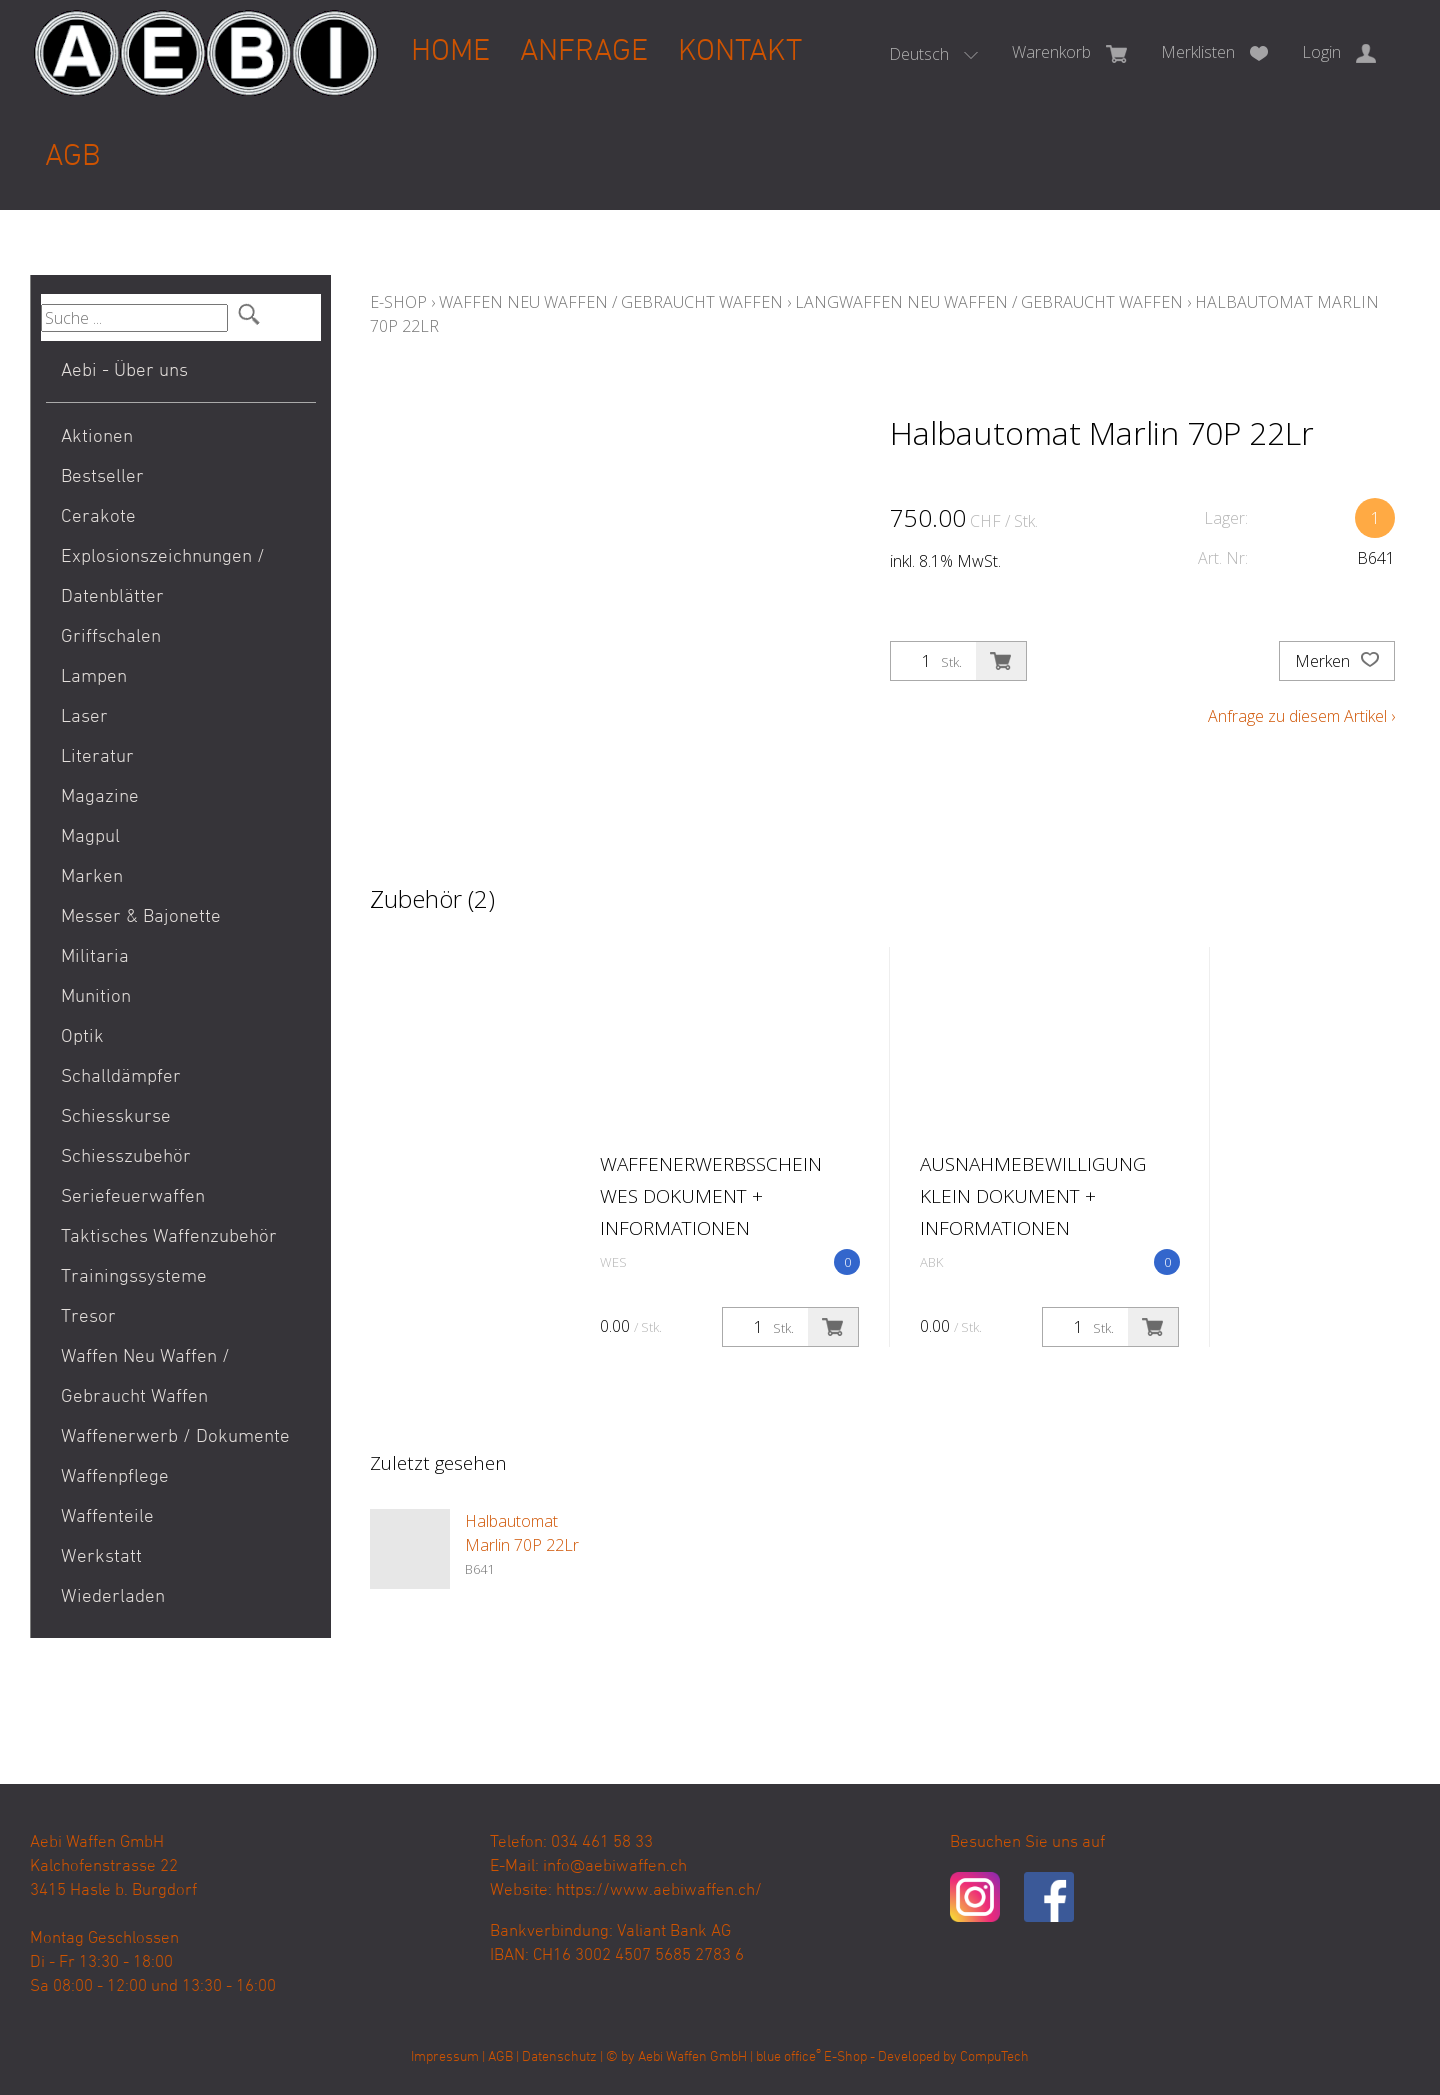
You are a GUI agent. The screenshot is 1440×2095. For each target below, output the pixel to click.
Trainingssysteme (134, 1277)
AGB (73, 157)
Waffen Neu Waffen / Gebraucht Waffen (145, 1377)
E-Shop (398, 302)
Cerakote (98, 517)
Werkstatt (101, 1557)
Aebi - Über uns (124, 371)
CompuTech (994, 2057)
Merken (1337, 661)
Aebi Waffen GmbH (692, 2057)
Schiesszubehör (126, 1157)
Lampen (94, 677)
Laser (84, 717)
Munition (96, 997)
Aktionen (97, 437)
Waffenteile (107, 1517)
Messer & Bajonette (141, 917)
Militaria (95, 957)
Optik (82, 1037)
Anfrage (584, 52)
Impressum (445, 2057)
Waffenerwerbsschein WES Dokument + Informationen (711, 1196)
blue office (788, 2057)
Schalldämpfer (121, 1077)
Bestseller (102, 477)
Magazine (100, 797)
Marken (92, 877)
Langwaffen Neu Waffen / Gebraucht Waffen (989, 302)
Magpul (90, 837)
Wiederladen (113, 1597)
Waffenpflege (115, 1477)
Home (450, 52)
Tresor (88, 1317)
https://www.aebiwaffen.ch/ (659, 1891)
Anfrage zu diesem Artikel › (1301, 716)
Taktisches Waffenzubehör (169, 1237)
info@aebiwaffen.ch (615, 1867)
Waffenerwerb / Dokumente (175, 1437)
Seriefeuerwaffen (133, 1197)
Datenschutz (559, 2057)
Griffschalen (111, 637)
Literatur (97, 757)
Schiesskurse (116, 1117)
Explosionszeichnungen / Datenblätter (163, 577)
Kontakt (740, 52)
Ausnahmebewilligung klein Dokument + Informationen (1033, 1196)
